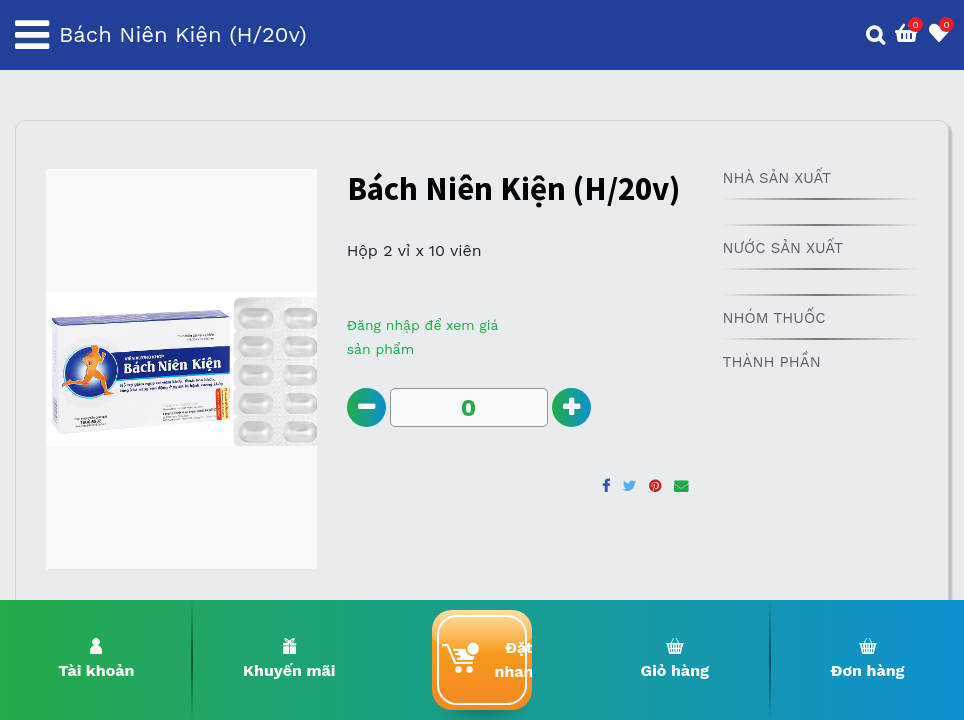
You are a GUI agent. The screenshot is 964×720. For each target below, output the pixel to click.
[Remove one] (366, 407)
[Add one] (571, 407)
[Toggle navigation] (32, 35)
